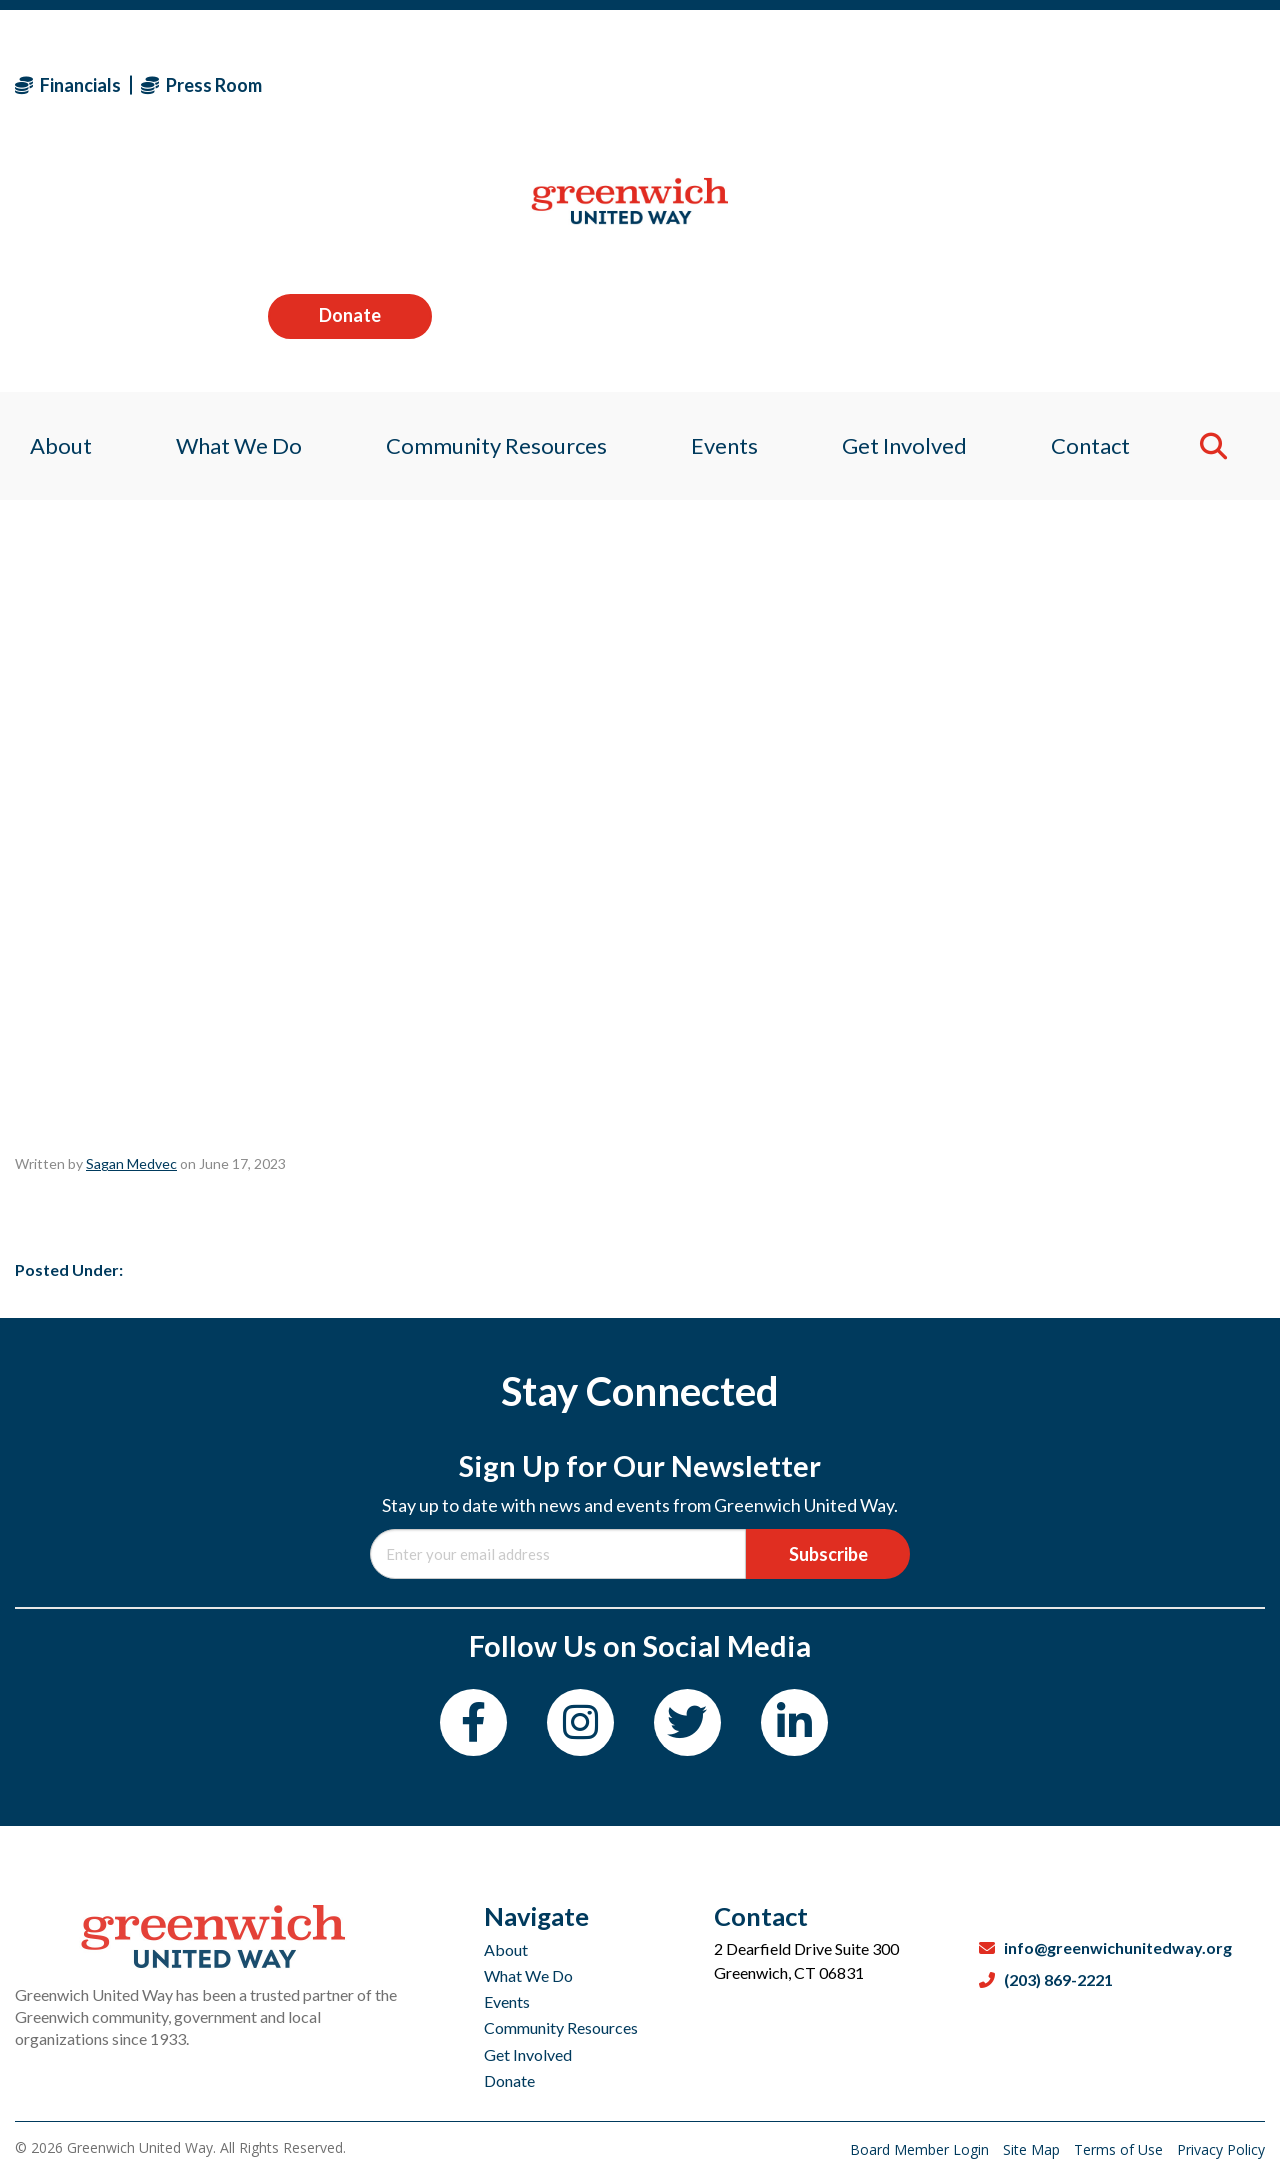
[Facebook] (473, 1722)
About (506, 1901)
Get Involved (528, 2006)
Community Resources (561, 1980)
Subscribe (828, 1554)
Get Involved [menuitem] (911, 214)
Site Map (1033, 2149)
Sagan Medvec (131, 1163)
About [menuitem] (46, 214)
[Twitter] (687, 1722)
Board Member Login (921, 2149)
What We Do (528, 1927)
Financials (68, 85)
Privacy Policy (1221, 2149)
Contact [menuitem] (1102, 214)
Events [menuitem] (725, 214)
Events (507, 1953)
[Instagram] (580, 1722)
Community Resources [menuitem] (492, 214)
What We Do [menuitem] (229, 214)
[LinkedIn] (794, 1722)
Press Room (201, 85)
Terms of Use (1120, 2149)
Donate (1183, 84)
